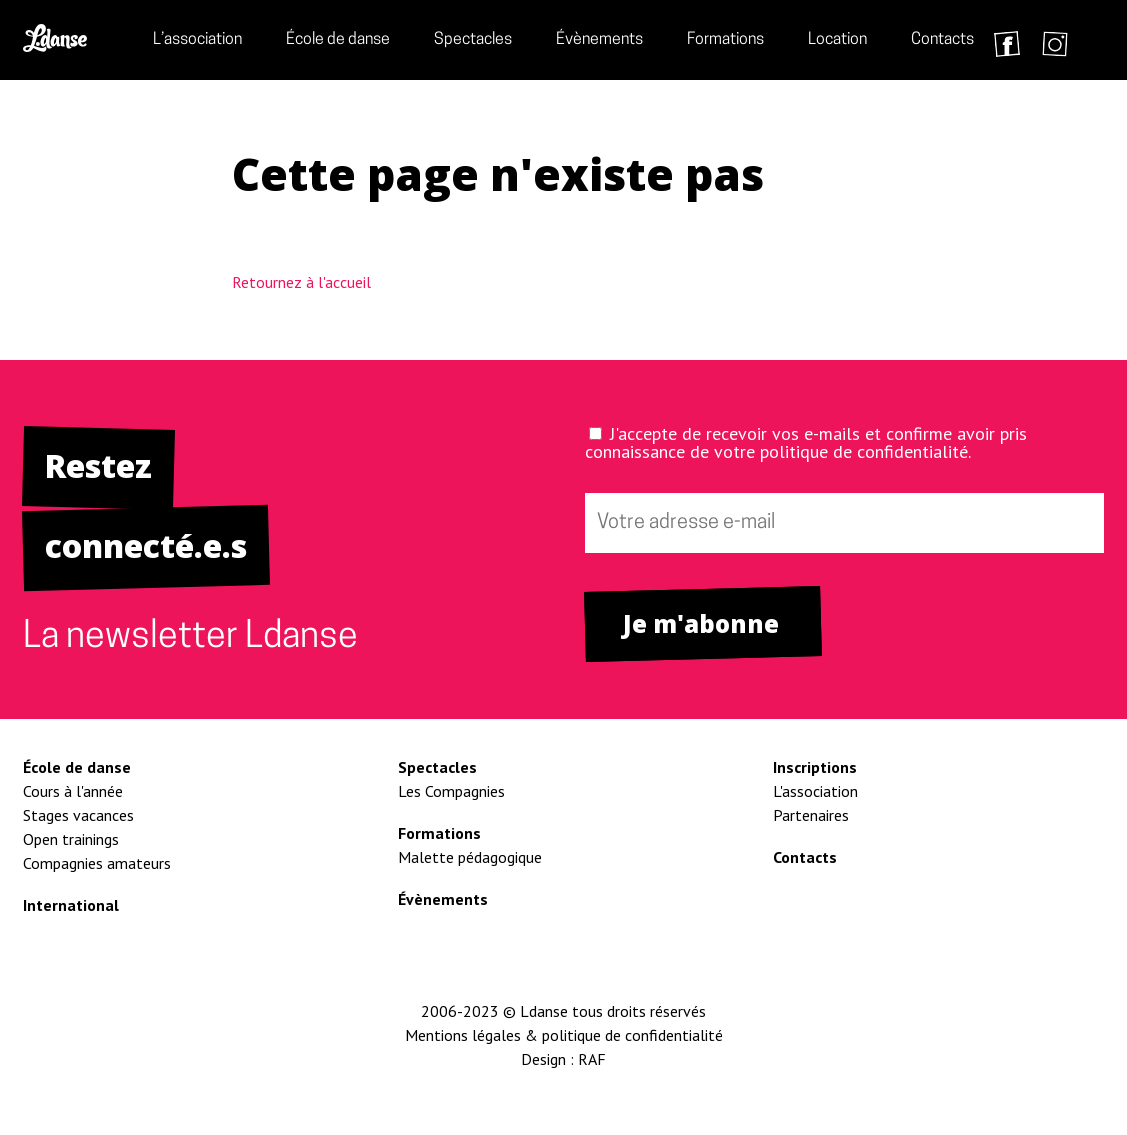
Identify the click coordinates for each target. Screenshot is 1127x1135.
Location (837, 40)
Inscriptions (815, 767)
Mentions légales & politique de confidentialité (564, 1035)
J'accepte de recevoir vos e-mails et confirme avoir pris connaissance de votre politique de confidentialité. (806, 442)
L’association (197, 40)
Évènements (599, 40)
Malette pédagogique (470, 857)
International (71, 905)
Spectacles (473, 40)
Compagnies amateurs (97, 863)
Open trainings (71, 839)
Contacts (942, 40)
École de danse (338, 40)
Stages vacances (78, 815)
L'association (815, 791)
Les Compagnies (451, 791)
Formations (725, 40)
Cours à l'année (73, 791)
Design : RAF (563, 1059)
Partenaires (811, 815)
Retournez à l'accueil (301, 282)
